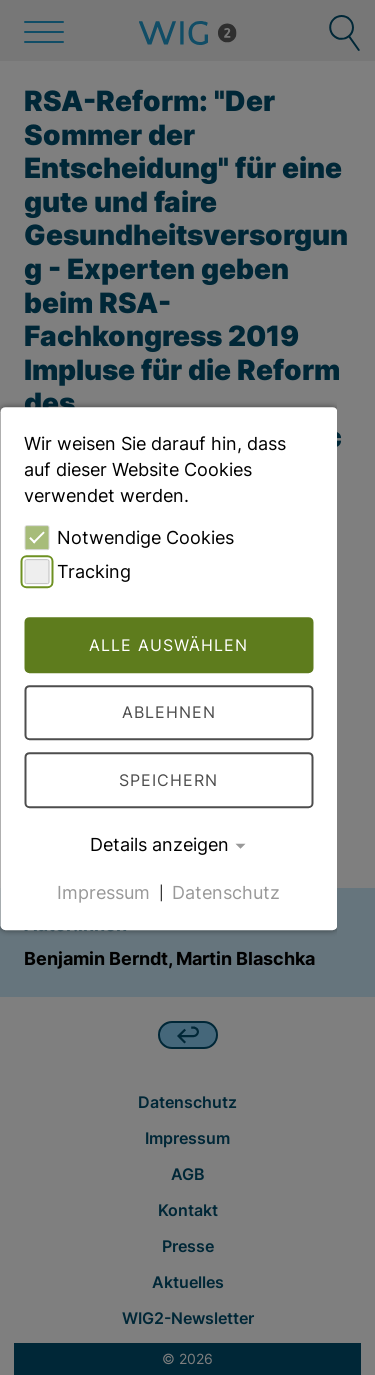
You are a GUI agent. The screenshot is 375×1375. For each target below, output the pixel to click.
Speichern (168, 780)
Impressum (103, 891)
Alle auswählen (168, 645)
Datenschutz (226, 891)
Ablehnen (169, 713)
